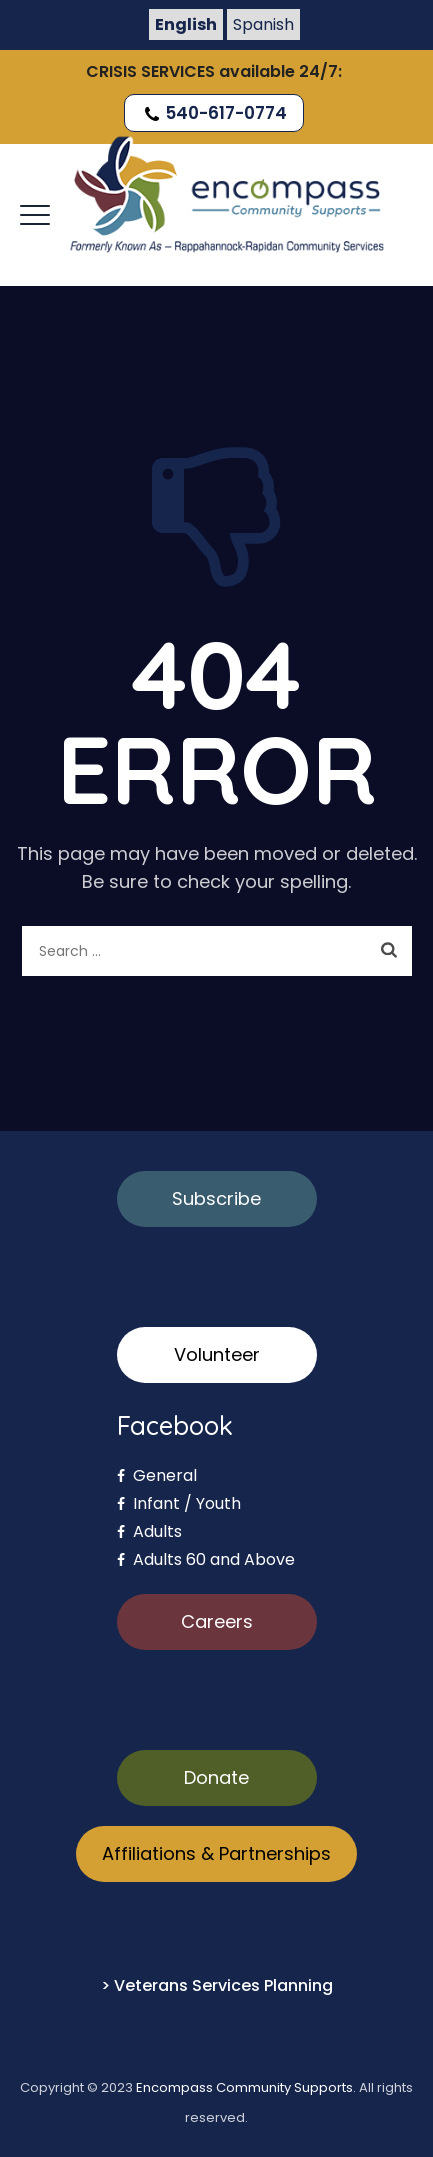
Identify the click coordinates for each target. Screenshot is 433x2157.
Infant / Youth (179, 1503)
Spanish (263, 24)
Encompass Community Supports (244, 2087)
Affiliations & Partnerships (216, 1853)
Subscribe (216, 1198)
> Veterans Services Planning (217, 1985)
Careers (217, 1621)
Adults (149, 1531)
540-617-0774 (214, 113)
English (186, 24)
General (157, 1475)
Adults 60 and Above (206, 1559)
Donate (216, 1777)
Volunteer (217, 1354)
